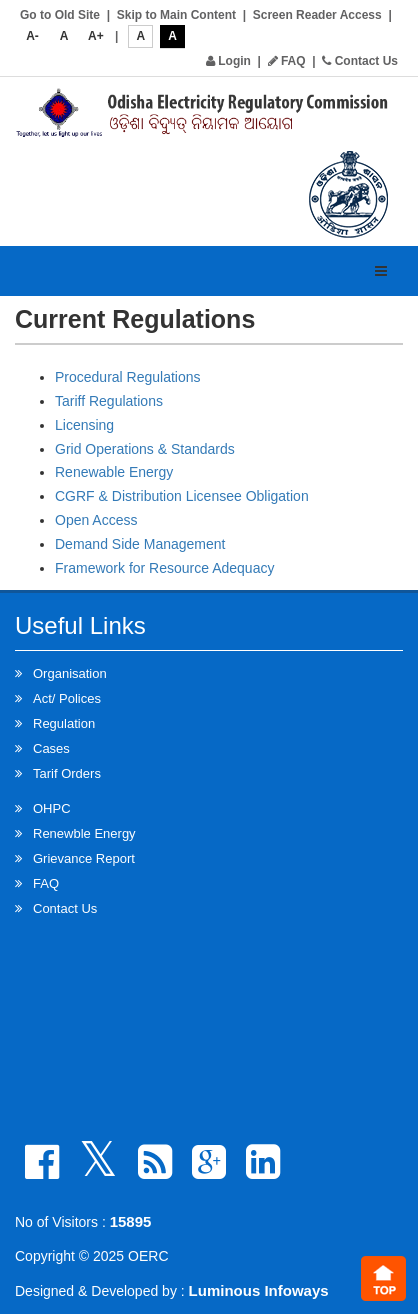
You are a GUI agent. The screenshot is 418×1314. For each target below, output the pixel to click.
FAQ (287, 61)
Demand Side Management (140, 544)
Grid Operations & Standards (145, 449)
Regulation (64, 723)
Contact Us (360, 61)
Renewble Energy (84, 833)
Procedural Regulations (128, 377)
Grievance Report (84, 858)
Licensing (84, 425)
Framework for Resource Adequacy (164, 568)
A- (32, 36)
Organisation (70, 673)
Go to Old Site (60, 15)
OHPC (52, 808)
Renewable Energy (114, 472)
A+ (96, 36)
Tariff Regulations (109, 401)
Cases (51, 748)
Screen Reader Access (317, 15)
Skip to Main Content (176, 15)
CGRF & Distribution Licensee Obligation (182, 496)
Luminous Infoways (259, 1290)
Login (228, 61)
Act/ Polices (67, 698)
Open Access (96, 520)
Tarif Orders (67, 773)
